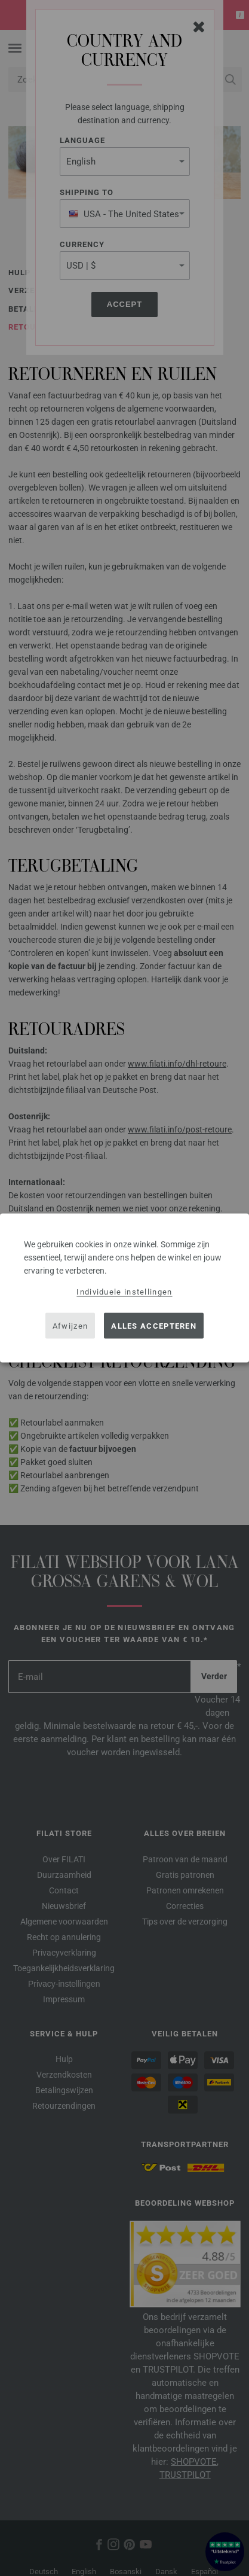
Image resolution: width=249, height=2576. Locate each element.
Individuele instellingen (124, 1291)
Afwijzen (70, 1325)
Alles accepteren (153, 1325)
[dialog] (124, 1288)
